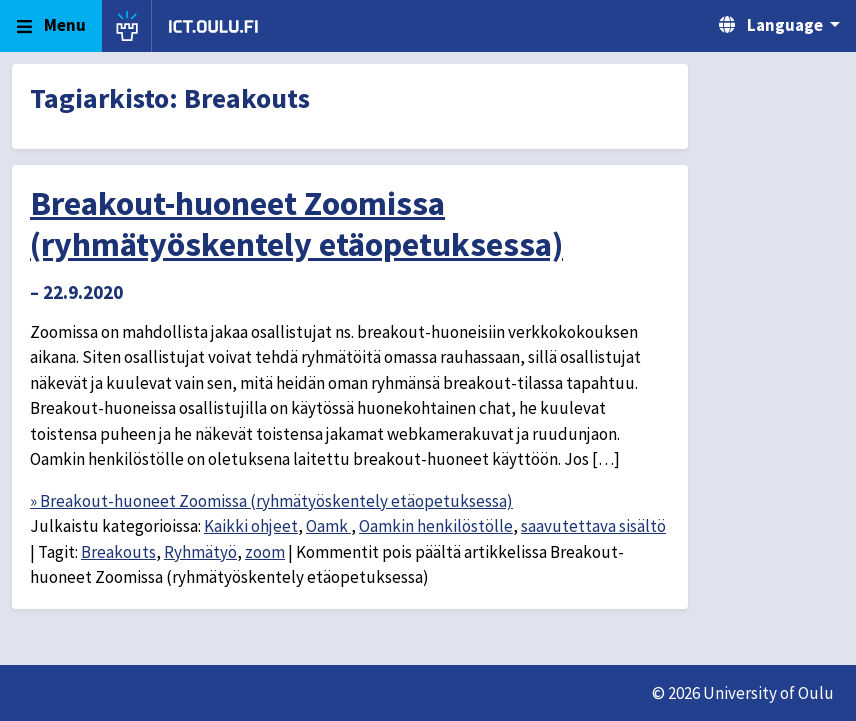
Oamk (328, 526)
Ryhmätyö (200, 552)
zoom (265, 552)
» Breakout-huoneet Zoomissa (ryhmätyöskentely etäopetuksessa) (271, 501)
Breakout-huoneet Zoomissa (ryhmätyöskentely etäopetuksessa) (296, 223)
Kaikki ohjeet (251, 526)
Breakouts (118, 552)
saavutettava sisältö (593, 526)
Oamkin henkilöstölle (436, 526)
